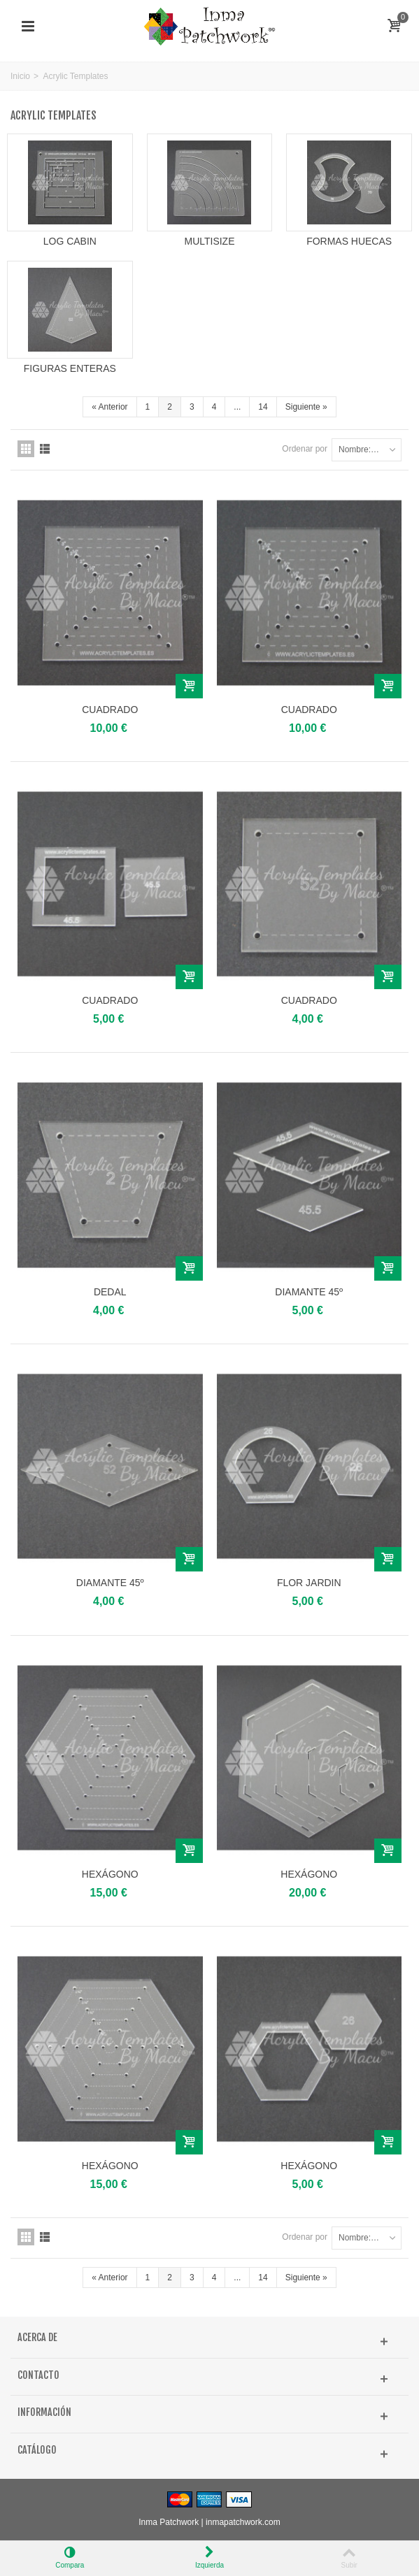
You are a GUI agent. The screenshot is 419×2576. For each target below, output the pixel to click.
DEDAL (110, 1291)
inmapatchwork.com (243, 2522)
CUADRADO (110, 709)
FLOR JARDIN (309, 1582)
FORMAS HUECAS (349, 241)
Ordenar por (304, 449)
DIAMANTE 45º (309, 1291)
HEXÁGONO (110, 1874)
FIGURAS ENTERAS (70, 368)
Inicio (20, 76)
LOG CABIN (70, 241)
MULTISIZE (209, 241)
